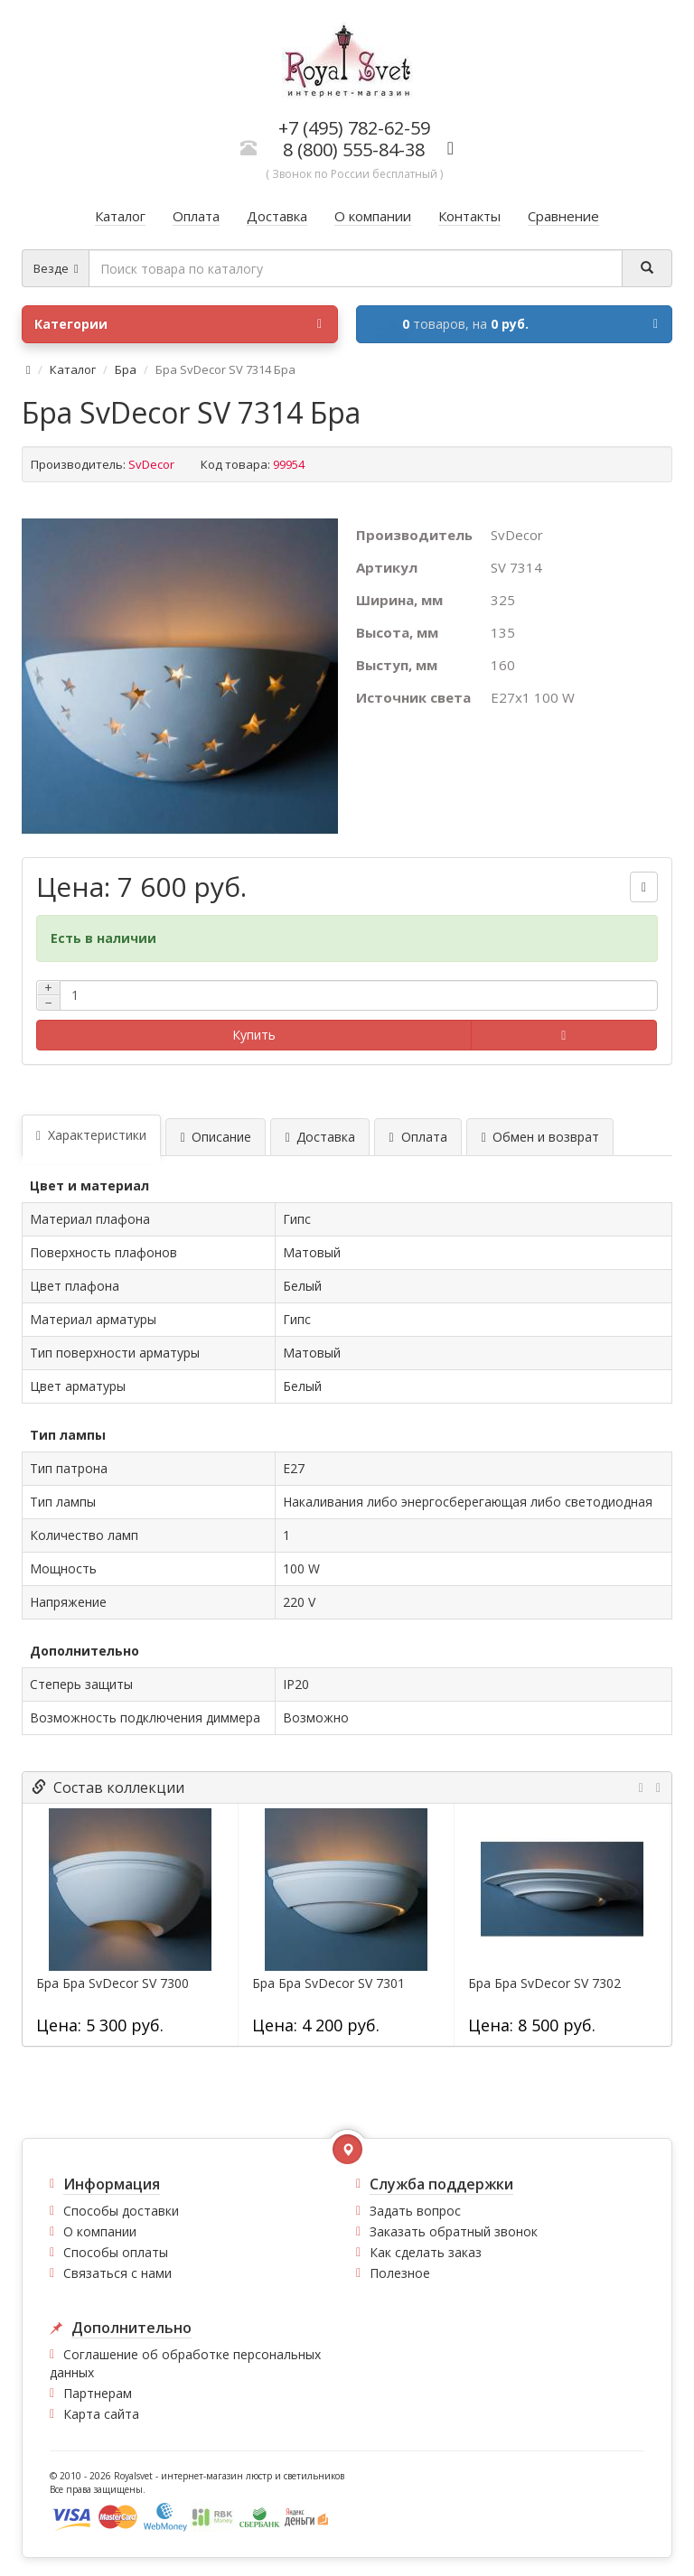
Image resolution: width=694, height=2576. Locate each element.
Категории (178, 324)
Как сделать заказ (426, 2252)
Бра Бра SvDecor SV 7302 (544, 1983)
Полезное (400, 2273)
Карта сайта (101, 2413)
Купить (254, 1034)
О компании (99, 2231)
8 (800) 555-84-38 (354, 149)
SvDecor (151, 464)
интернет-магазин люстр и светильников (252, 2475)
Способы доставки (121, 2210)
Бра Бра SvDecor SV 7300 (112, 1983)
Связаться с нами (117, 2273)
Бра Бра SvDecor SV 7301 (328, 1983)
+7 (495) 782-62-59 (354, 128)
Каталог (73, 369)
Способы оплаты (115, 2252)
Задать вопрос (415, 2210)
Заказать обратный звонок (454, 2231)
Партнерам (97, 2393)
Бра (125, 369)
